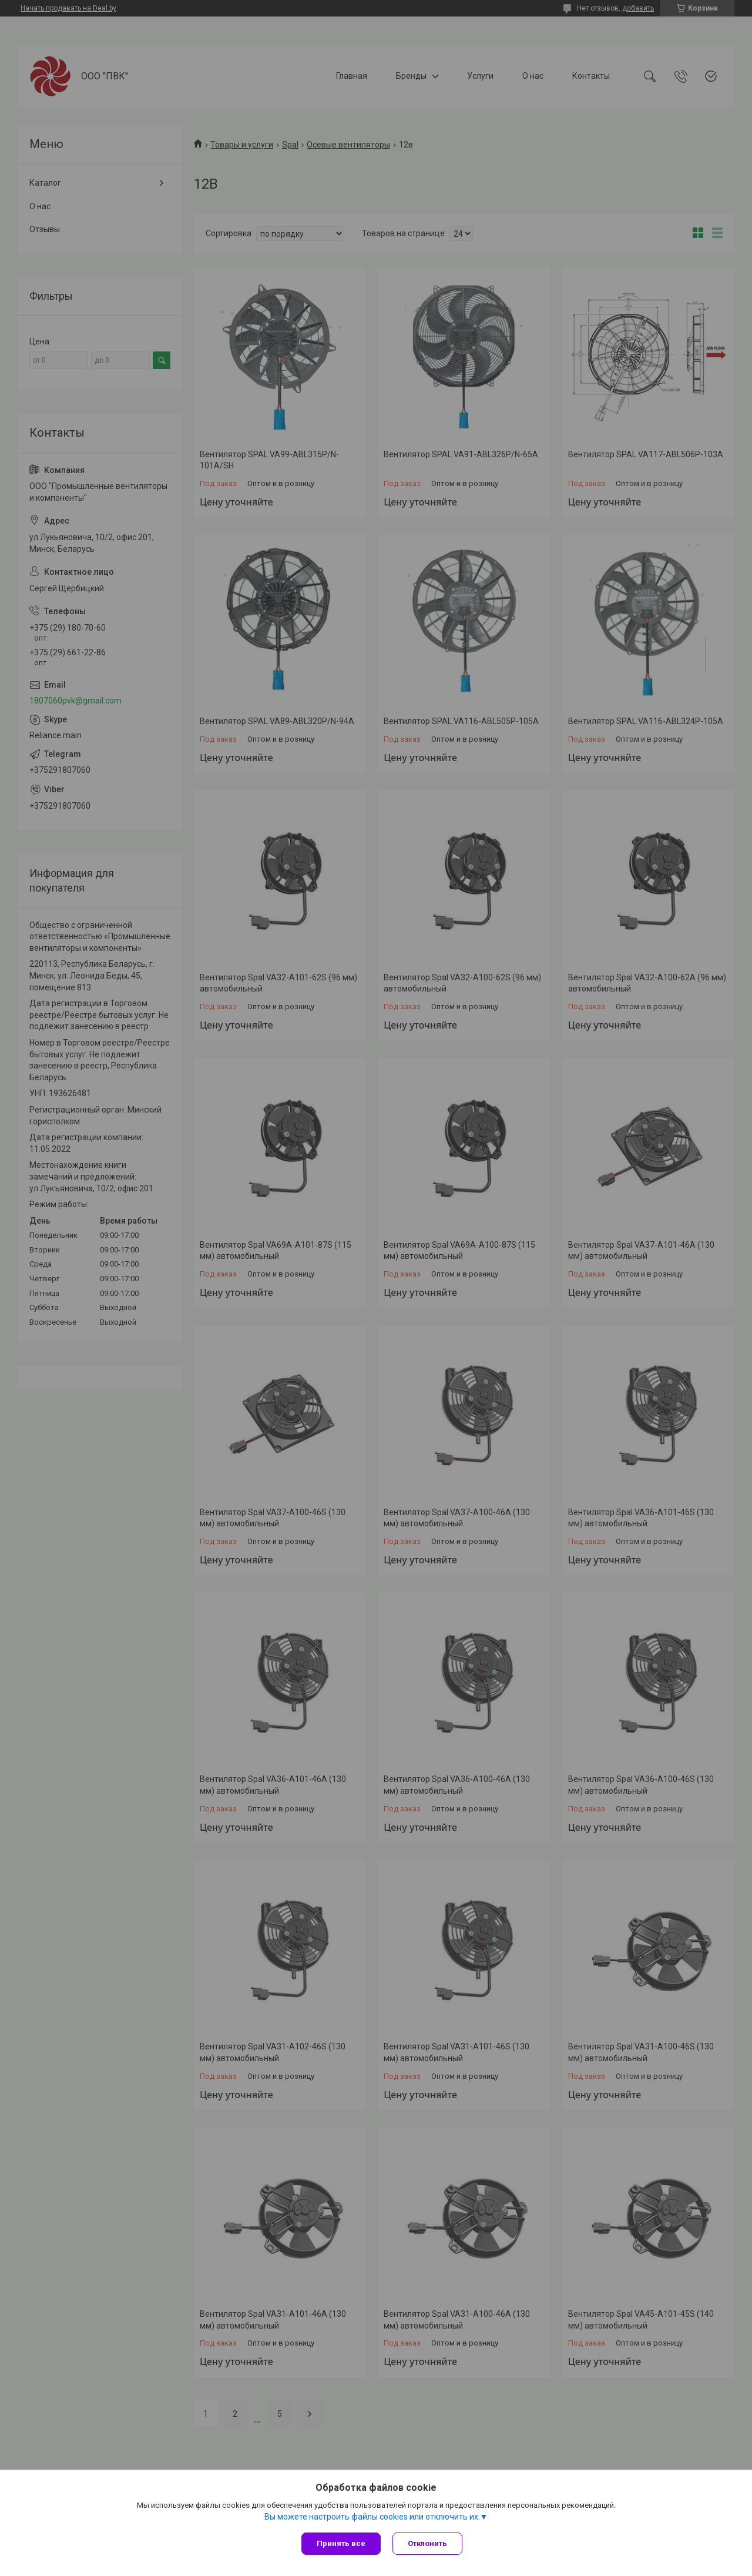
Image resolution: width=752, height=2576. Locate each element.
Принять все (341, 2543)
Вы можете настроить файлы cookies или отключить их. (372, 2516)
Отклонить (427, 2543)
